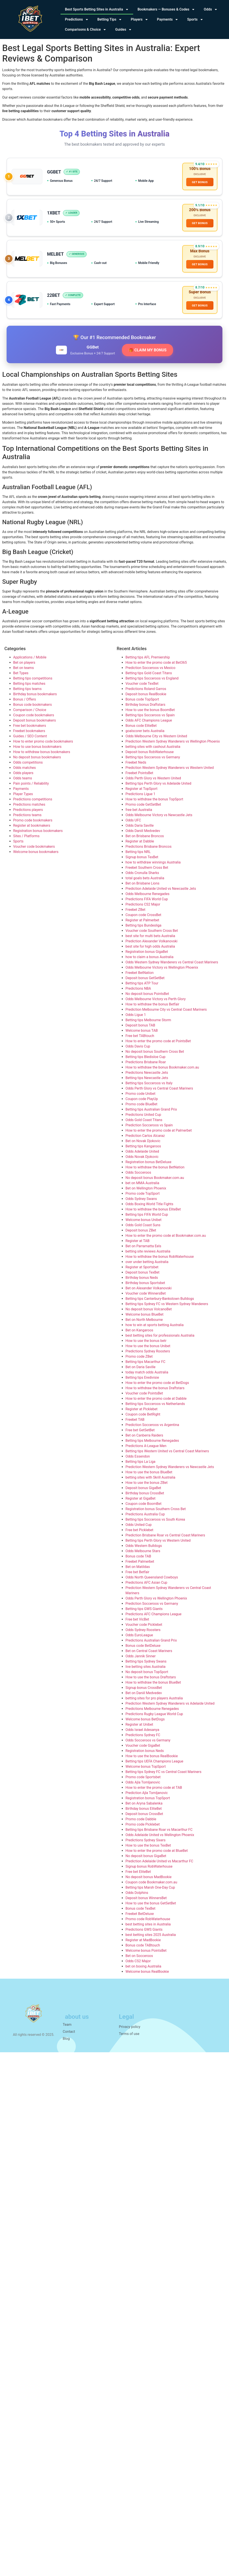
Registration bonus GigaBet (146, 956)
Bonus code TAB (138, 1561)
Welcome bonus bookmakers (36, 857)
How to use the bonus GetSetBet (150, 1908)
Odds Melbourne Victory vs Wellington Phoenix (161, 972)
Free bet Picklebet (139, 1535)
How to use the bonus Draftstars (150, 1682)
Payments (168, 19)
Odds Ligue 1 (135, 1019)
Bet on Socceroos (139, 1961)
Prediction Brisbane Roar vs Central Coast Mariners (165, 1540)
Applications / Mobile (30, 662)
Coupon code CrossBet (143, 920)
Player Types (23, 799)
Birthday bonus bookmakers (35, 699)
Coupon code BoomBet (143, 1508)
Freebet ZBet (135, 914)
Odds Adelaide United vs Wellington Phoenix (159, 1840)
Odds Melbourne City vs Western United (156, 741)
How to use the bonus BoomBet (150, 715)
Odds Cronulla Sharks (142, 878)
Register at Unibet (139, 1729)
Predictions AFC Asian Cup (146, 1587)
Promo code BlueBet (141, 1109)
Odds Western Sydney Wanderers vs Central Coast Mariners (171, 967)
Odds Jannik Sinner (140, 1661)
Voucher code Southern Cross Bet (151, 935)
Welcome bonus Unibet (143, 1225)
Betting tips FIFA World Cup (146, 1219)
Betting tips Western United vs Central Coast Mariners (167, 1456)
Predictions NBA (138, 993)
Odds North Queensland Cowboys (151, 1582)
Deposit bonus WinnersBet (146, 1903)
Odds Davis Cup (137, 1051)
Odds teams (22, 783)
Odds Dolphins (136, 1897)
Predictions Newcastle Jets (146, 1077)
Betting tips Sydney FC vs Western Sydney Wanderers (166, 1309)
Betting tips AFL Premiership (147, 662)
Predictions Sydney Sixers (145, 1845)
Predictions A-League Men (145, 1451)
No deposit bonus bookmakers (37, 762)
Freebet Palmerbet (139, 1566)
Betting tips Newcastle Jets (146, 1083)
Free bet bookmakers (29, 730)
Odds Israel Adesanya (142, 1734)
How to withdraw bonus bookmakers (41, 757)
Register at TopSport (141, 793)
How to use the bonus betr (145, 1345)
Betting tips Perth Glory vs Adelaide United (158, 788)
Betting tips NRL (138, 857)
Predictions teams (27, 820)
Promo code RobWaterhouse (147, 1924)
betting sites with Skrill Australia (150, 1482)
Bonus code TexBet (140, 1913)
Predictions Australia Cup (145, 1519)
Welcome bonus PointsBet (145, 1955)
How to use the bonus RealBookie (151, 1761)
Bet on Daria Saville (140, 1372)
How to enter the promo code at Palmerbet (158, 1135)
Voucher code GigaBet (142, 1750)
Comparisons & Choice (85, 30)
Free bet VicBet (137, 1624)
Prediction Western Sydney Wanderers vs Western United (169, 772)
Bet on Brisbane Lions (142, 888)
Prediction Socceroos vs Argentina (152, 1430)
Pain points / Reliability (31, 788)
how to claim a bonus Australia (149, 962)
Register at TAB (137, 1246)
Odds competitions (28, 767)
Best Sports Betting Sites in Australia (97, 9)
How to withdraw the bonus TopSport (154, 804)
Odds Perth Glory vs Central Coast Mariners (159, 1093)
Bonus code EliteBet (141, 730)
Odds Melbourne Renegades (147, 899)
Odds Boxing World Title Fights (149, 1209)
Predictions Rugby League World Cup (154, 1719)
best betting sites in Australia (148, 1929)
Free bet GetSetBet (140, 1435)
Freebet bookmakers (29, 736)
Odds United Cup (138, 1529)
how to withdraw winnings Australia (153, 867)
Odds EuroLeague (139, 1640)
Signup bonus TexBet (141, 862)
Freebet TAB (135, 1424)
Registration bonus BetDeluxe (148, 1167)
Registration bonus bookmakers (38, 835)
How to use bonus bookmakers (37, 751)
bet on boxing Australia (143, 1971)
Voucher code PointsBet (144, 1398)
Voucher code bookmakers (34, 851)
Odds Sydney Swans (141, 1203)
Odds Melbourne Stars (142, 1556)
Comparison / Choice (29, 715)
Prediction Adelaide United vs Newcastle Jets (160, 893)
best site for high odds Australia (150, 951)
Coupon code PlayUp (141, 1104)
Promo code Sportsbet (143, 1782)
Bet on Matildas (137, 1571)
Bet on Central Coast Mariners (148, 1656)
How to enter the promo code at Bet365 (156, 667)
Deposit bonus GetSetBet (145, 983)
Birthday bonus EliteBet (143, 1813)
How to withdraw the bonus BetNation (154, 1172)
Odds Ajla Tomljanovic (142, 1787)
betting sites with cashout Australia (152, 751)
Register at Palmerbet (142, 925)
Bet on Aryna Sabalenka (144, 1808)
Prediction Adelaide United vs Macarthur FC (159, 1866)
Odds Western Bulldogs (143, 1550)
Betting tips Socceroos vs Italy (148, 1088)
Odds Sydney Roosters (143, 1635)
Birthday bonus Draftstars (145, 709)
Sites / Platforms (26, 841)
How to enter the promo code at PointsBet (158, 1046)
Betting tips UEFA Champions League (154, 1766)
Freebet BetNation (139, 977)
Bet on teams (23, 673)
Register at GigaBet (140, 1503)
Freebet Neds (135, 767)
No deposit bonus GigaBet (145, 1861)
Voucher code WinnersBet (145, 1298)
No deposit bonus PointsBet (147, 998)
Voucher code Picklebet (143, 1629)
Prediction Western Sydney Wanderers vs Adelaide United (170, 1708)
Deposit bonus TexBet (142, 1277)
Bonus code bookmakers (32, 709)
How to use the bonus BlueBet (148, 1477)
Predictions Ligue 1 (140, 799)
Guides (123, 30)
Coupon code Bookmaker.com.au (151, 1887)
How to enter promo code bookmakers (43, 746)
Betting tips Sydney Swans (145, 1666)
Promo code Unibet (140, 1098)
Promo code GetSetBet (143, 809)
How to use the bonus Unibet (147, 1351)
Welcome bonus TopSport (145, 1771)
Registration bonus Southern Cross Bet (155, 1514)
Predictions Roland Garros (145, 694)
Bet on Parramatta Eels (143, 1251)
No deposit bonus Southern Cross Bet (154, 1056)
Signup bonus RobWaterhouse (148, 1871)
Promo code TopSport (142, 1198)
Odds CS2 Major (138, 1966)
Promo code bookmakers (32, 825)
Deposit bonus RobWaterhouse (149, 757)
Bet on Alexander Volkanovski (148, 1293)
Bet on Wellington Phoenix (145, 1193)
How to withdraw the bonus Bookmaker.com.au (162, 1072)
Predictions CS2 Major (142, 909)
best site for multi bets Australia (150, 941)
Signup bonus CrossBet (143, 1692)
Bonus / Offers (24, 704)
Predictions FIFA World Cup (146, 904)
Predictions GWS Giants (144, 1934)
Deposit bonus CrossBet (144, 1819)
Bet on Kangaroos (139, 1335)
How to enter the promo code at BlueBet (156, 1855)
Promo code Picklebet (142, 1829)
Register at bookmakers (31, 830)
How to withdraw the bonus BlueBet (153, 1687)
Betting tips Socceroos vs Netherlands (155, 1409)
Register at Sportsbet (141, 1272)
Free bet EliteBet (138, 1876)
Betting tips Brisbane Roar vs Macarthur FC (159, 1834)
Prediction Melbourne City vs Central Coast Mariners (166, 1014)
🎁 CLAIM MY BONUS (147, 355)
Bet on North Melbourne (144, 1324)
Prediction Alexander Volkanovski (151, 946)
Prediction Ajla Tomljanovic (146, 1798)
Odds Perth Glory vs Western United (153, 783)
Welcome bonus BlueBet (144, 1319)
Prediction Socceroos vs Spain (149, 1130)
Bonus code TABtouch (142, 1950)
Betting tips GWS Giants (144, 1614)
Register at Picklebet (141, 1414)
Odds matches (24, 772)
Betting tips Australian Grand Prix (151, 1114)
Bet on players (24, 667)
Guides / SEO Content (30, 741)
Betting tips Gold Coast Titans (148, 678)
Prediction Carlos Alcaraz (145, 1140)
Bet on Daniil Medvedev (143, 1698)
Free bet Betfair (137, 1577)
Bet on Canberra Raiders (144, 1440)
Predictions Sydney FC (142, 1740)
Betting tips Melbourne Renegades (152, 1445)
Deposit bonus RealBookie (145, 699)
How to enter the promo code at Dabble (156, 1403)
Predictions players (28, 814)
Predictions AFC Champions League (153, 1619)
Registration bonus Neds (144, 1755)
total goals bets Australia (144, 883)
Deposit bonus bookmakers (34, 725)
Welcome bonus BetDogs (145, 1724)
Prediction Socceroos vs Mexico (150, 673)
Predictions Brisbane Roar (145, 1067)
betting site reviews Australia (147, 1256)
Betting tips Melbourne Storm (148, 1025)
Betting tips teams (27, 694)
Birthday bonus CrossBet (144, 1498)
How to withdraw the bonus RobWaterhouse (159, 1261)
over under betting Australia (146, 1267)
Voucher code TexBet (141, 688)
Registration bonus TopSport (147, 1803)
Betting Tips (109, 19)
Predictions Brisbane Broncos (148, 851)
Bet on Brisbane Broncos (144, 841)
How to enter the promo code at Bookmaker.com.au (165, 1240)
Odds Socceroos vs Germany (147, 1745)
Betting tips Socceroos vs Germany (152, 762)
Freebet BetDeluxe (139, 1918)
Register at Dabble (139, 846)
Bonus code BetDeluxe (143, 1650)
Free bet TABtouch (139, 1041)
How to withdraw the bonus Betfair (152, 1009)
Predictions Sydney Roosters (147, 1356)
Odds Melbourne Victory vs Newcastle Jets (158, 820)
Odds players (23, 778)
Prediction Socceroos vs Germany (151, 1608)
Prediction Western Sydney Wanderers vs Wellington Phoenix (172, 746)
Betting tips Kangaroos (143, 1151)
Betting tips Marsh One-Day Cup (150, 1892)
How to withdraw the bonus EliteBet (153, 1214)
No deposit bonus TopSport (146, 1677)
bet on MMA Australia (142, 1188)
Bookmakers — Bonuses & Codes (166, 9)
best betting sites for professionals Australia (159, 1340)
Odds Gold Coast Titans (143, 1125)
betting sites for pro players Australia (154, 1703)
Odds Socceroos (138, 1177)
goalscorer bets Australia (145, 736)
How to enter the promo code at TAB (153, 1792)
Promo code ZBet (139, 1361)
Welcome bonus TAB (141, 1035)
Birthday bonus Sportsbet (145, 1288)
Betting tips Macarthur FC (145, 1366)
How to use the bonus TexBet (148, 1850)
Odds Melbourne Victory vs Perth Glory (155, 1004)
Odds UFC (133, 825)
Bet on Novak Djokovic (142, 1146)
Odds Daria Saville (139, 830)
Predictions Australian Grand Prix (151, 1645)
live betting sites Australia (145, 1671)
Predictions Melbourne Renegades (152, 1713)
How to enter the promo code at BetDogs (157, 1387)
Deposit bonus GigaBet (143, 1493)
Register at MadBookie (143, 1945)
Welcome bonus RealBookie (147, 1976)
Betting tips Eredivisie (142, 1382)
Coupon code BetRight (142, 1419)
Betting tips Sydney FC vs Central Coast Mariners (163, 1777)
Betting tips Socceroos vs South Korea (155, 1524)
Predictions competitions (32, 804)
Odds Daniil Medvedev (142, 835)
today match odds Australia (146, 1377)
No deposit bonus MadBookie (148, 1882)
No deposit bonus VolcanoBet (148, 1314)
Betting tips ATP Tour (141, 988)
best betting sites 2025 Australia (150, 1939)
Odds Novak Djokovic (142, 1161)
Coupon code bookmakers (33, 720)
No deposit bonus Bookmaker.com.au (154, 1182)
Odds (211, 9)
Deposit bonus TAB (140, 1030)
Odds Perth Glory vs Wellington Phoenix (156, 1603)
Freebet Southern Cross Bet (146, 872)
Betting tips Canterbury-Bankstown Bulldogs (159, 1303)
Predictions (77, 19)
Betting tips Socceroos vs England (152, 683)
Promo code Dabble (140, 1824)
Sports (195, 19)
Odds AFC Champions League (148, 725)
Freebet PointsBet (139, 778)
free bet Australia (138, 814)
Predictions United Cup (143, 1119)
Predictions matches (29, 809)
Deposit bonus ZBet (140, 1235)
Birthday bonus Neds (141, 1282)
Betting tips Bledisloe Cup (145, 1062)
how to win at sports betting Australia (154, 1330)
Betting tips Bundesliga (143, 930)
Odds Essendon (137, 1461)
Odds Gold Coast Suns (142, 1230)
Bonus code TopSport (142, 704)
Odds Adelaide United (142, 1156)
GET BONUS (199, 182)
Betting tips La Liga (140, 1466)
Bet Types (21, 678)
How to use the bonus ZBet (146, 1487)
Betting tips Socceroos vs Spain (150, 720)
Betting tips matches (29, 688)
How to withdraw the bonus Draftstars (154, 1393)
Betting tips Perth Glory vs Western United (158, 1545)
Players (139, 19)
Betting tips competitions (32, 683)
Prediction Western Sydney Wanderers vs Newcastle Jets (169, 1472)
